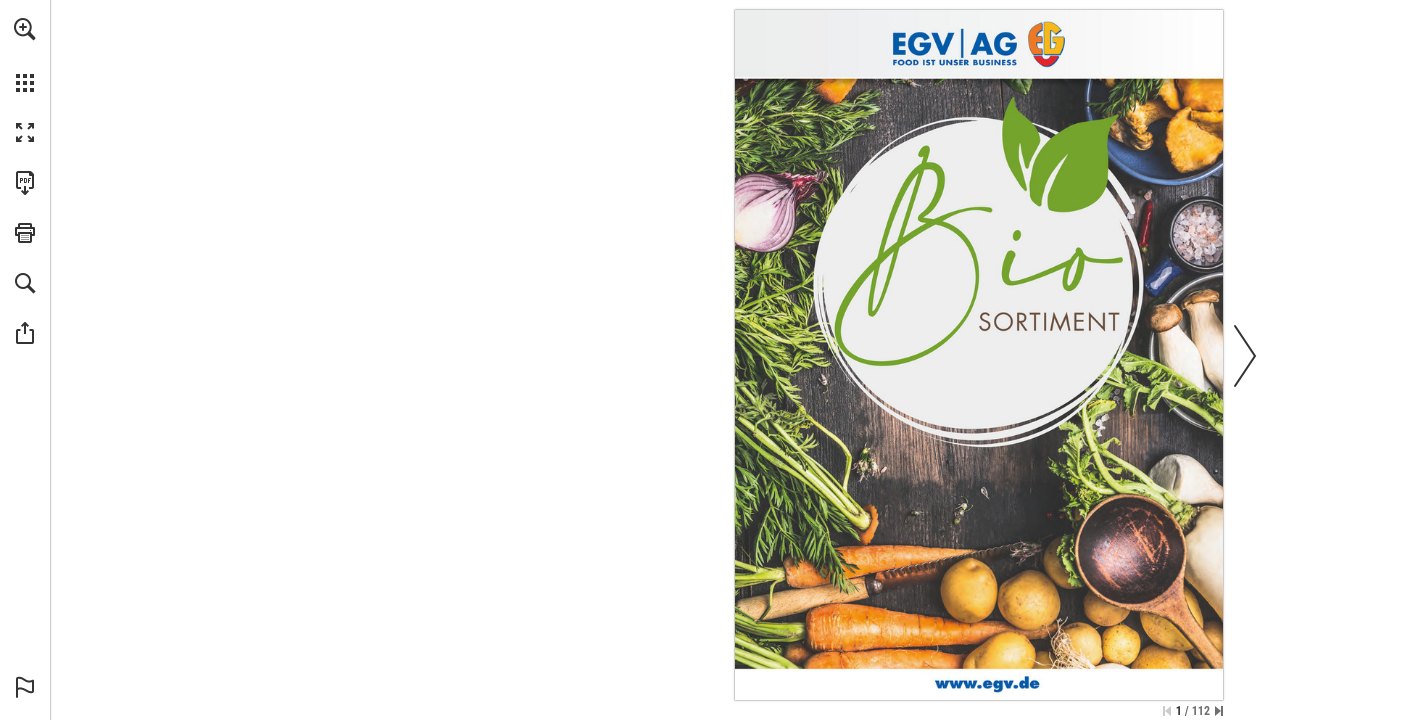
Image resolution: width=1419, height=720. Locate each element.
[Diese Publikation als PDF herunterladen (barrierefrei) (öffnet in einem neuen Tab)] (25, 183)
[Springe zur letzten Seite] (1219, 711)
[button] (25, 29)
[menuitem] (25, 55)
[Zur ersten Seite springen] (1167, 711)
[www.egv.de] (987, 682)
